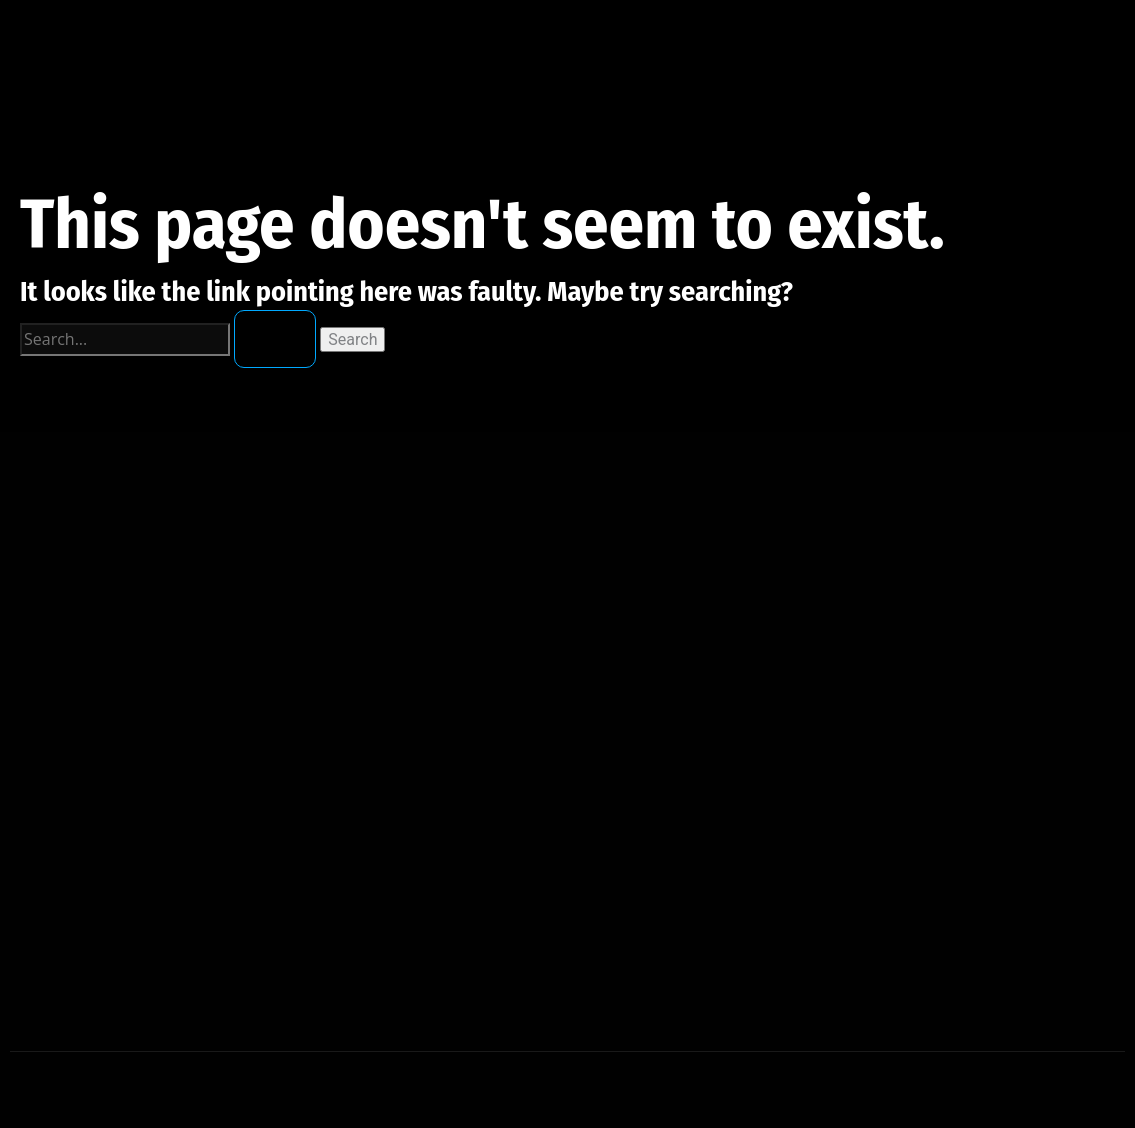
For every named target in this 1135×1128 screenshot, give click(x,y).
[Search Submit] (275, 339)
